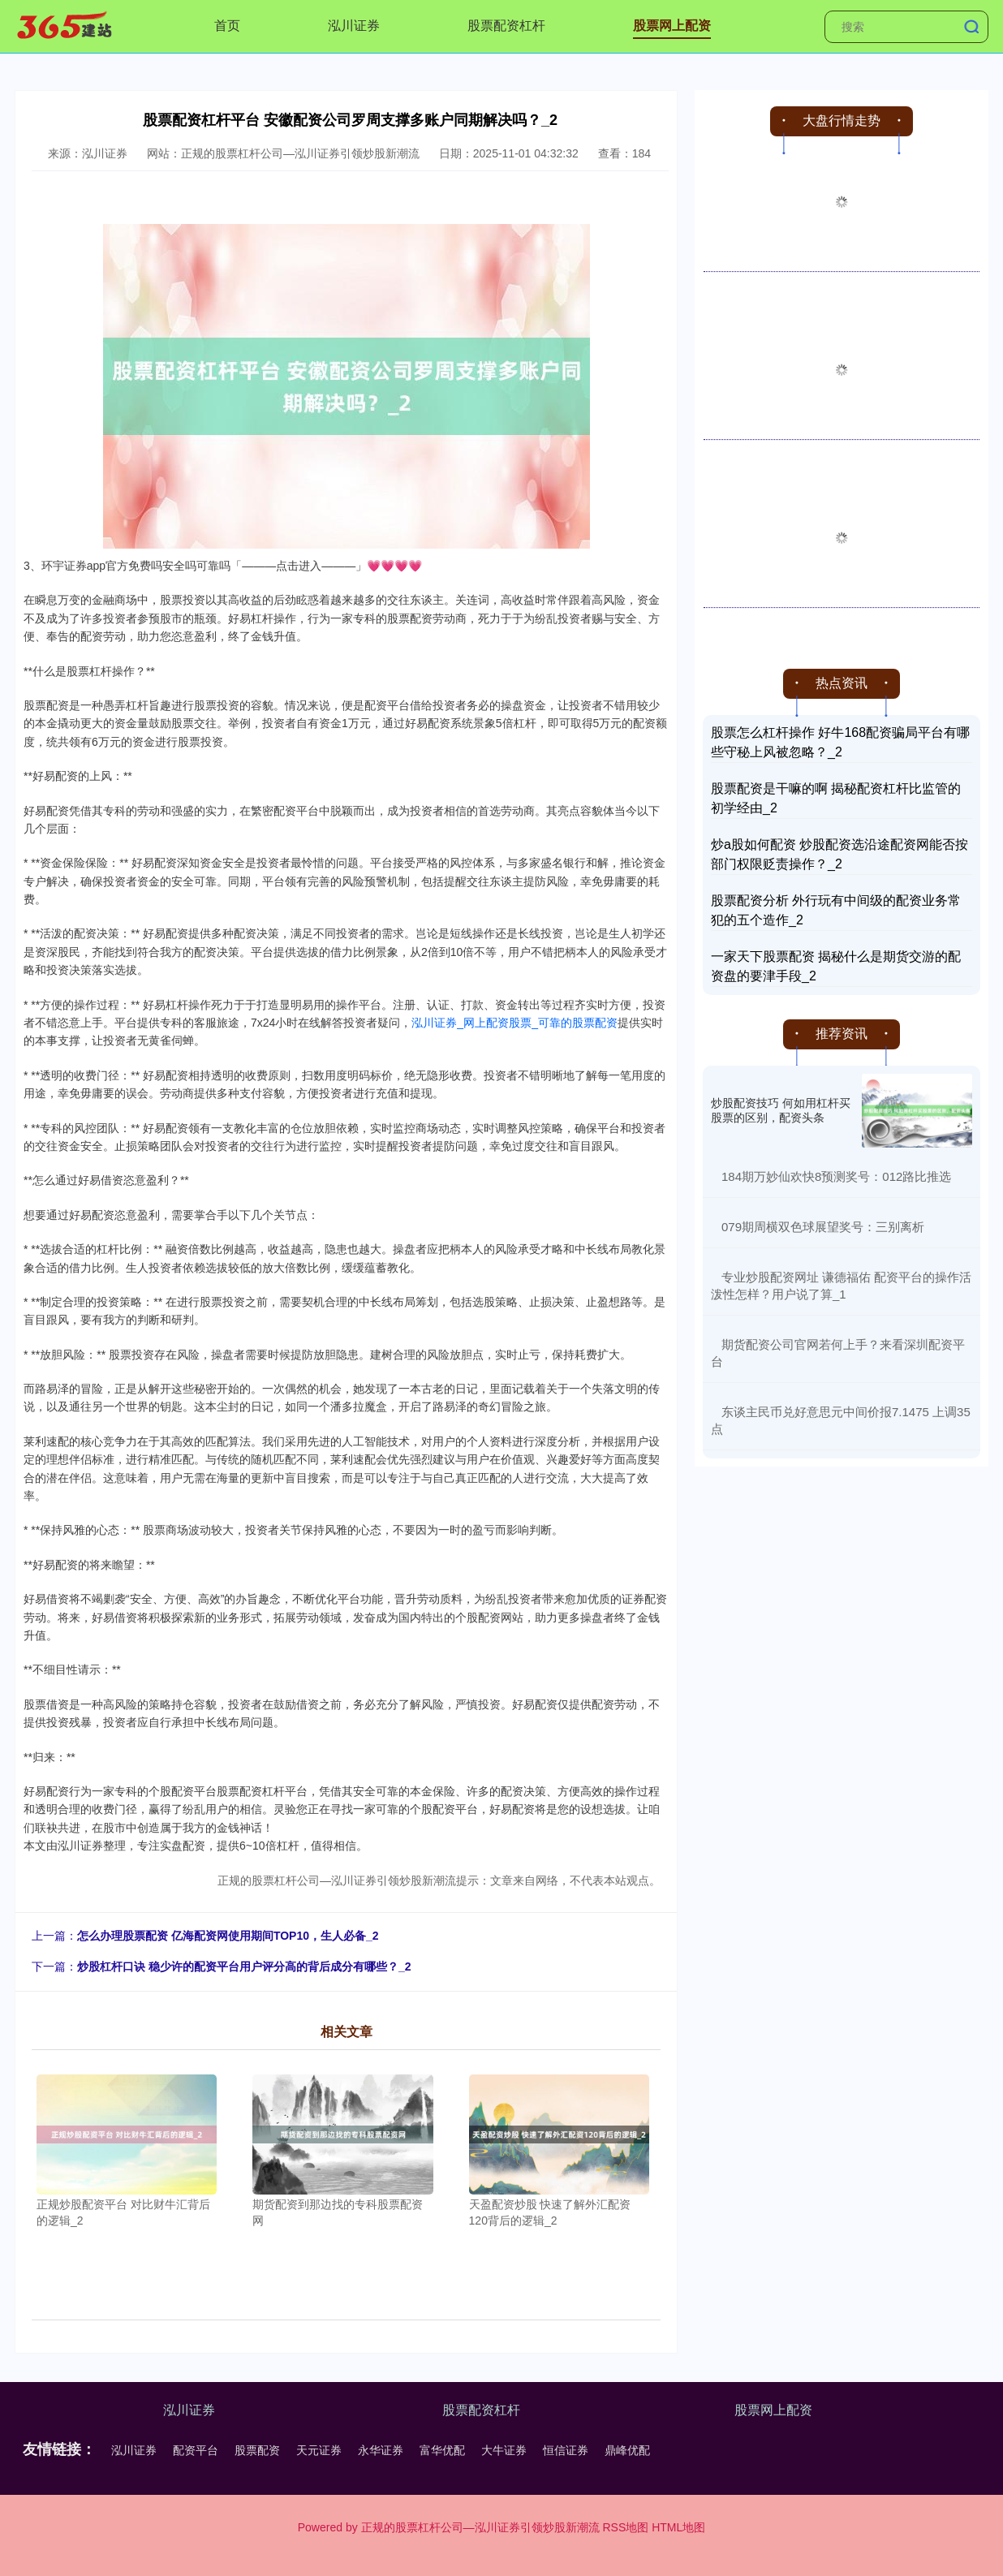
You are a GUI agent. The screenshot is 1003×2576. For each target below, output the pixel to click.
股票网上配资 (672, 25)
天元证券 (319, 2450)
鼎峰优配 (627, 2450)
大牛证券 (504, 2450)
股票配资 (257, 2450)
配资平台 (195, 2450)
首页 (227, 25)
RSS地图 (625, 2527)
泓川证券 (354, 25)
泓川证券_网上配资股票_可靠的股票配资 (514, 1022)
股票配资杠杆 (506, 25)
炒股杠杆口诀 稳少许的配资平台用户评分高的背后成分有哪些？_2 (244, 1966)
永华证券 (380, 2450)
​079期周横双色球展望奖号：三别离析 (822, 1227)
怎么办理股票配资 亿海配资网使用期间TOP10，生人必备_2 (228, 1935)
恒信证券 (565, 2450)
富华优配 (442, 2450)
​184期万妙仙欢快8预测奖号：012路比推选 (836, 1176)
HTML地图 (678, 2527)
